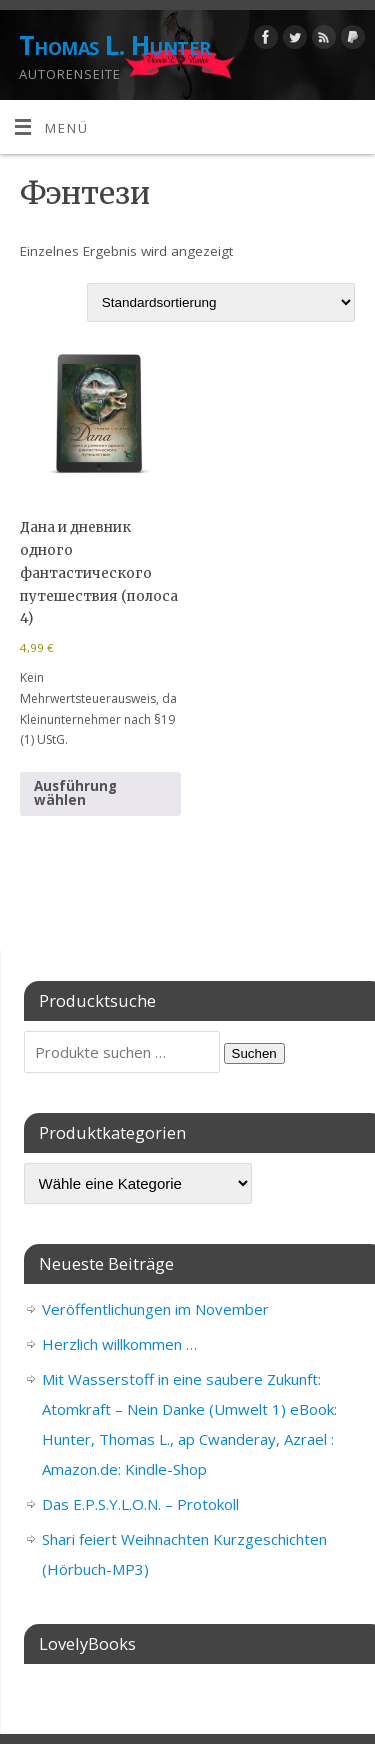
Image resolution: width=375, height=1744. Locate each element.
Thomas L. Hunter (115, 45)
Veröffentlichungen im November (155, 1309)
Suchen (254, 1053)
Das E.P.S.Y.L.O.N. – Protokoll (140, 1504)
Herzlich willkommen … (119, 1344)
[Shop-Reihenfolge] (221, 302)
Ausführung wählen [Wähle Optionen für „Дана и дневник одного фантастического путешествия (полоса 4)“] (75, 793)
